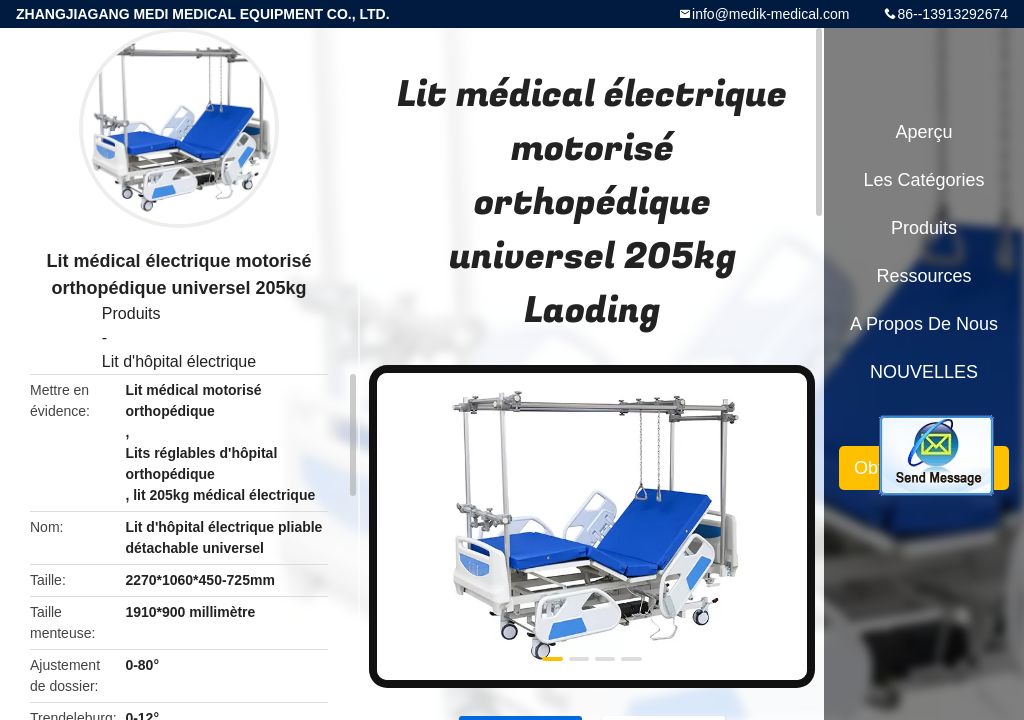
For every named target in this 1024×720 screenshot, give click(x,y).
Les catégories (923, 180)
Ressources (923, 276)
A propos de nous (924, 324)
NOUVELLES (924, 372)
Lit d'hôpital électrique (179, 361)
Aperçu (923, 132)
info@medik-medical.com (770, 14)
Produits (131, 313)
